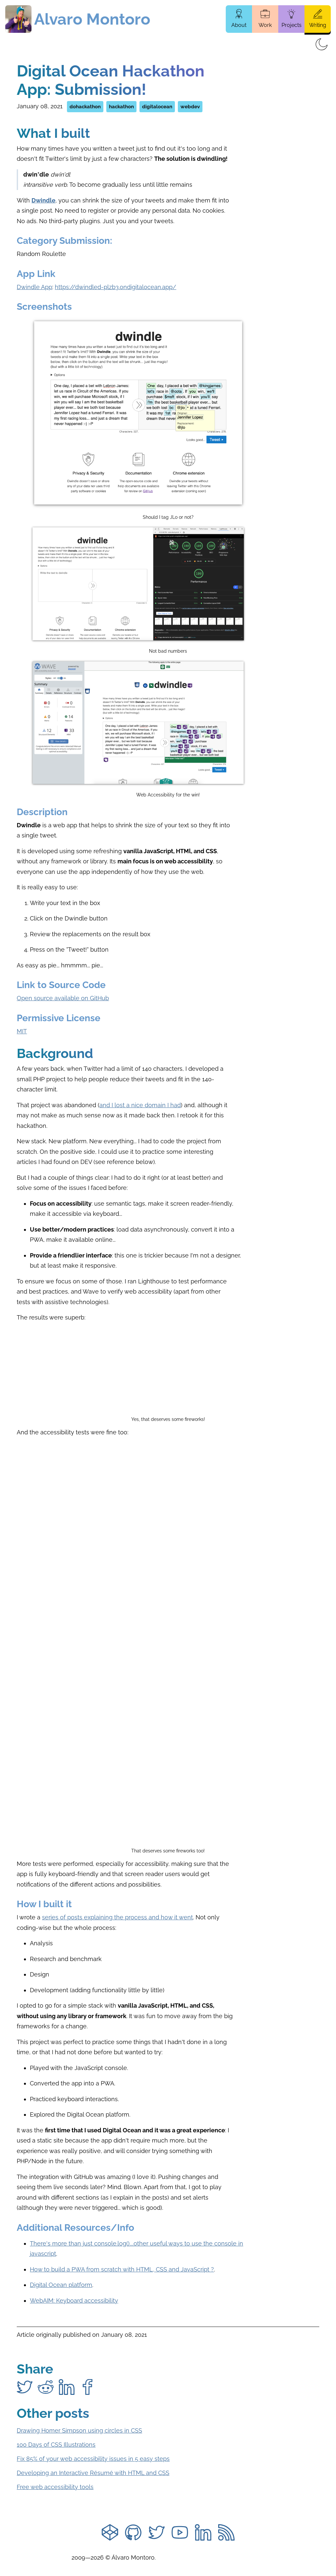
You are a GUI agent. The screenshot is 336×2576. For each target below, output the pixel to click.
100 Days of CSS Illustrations (56, 2444)
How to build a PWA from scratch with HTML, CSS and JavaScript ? (122, 2269)
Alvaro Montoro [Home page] (92, 19)
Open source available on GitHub (63, 998)
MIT (22, 1031)
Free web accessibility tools (55, 2486)
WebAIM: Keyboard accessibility (74, 2300)
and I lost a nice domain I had (140, 1105)
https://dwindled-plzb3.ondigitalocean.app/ (115, 287)
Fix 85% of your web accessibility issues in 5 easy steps (93, 2458)
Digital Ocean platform (61, 2284)
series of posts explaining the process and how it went (117, 1917)
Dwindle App (34, 287)
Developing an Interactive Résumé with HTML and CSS (93, 2472)
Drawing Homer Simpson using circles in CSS (79, 2430)
